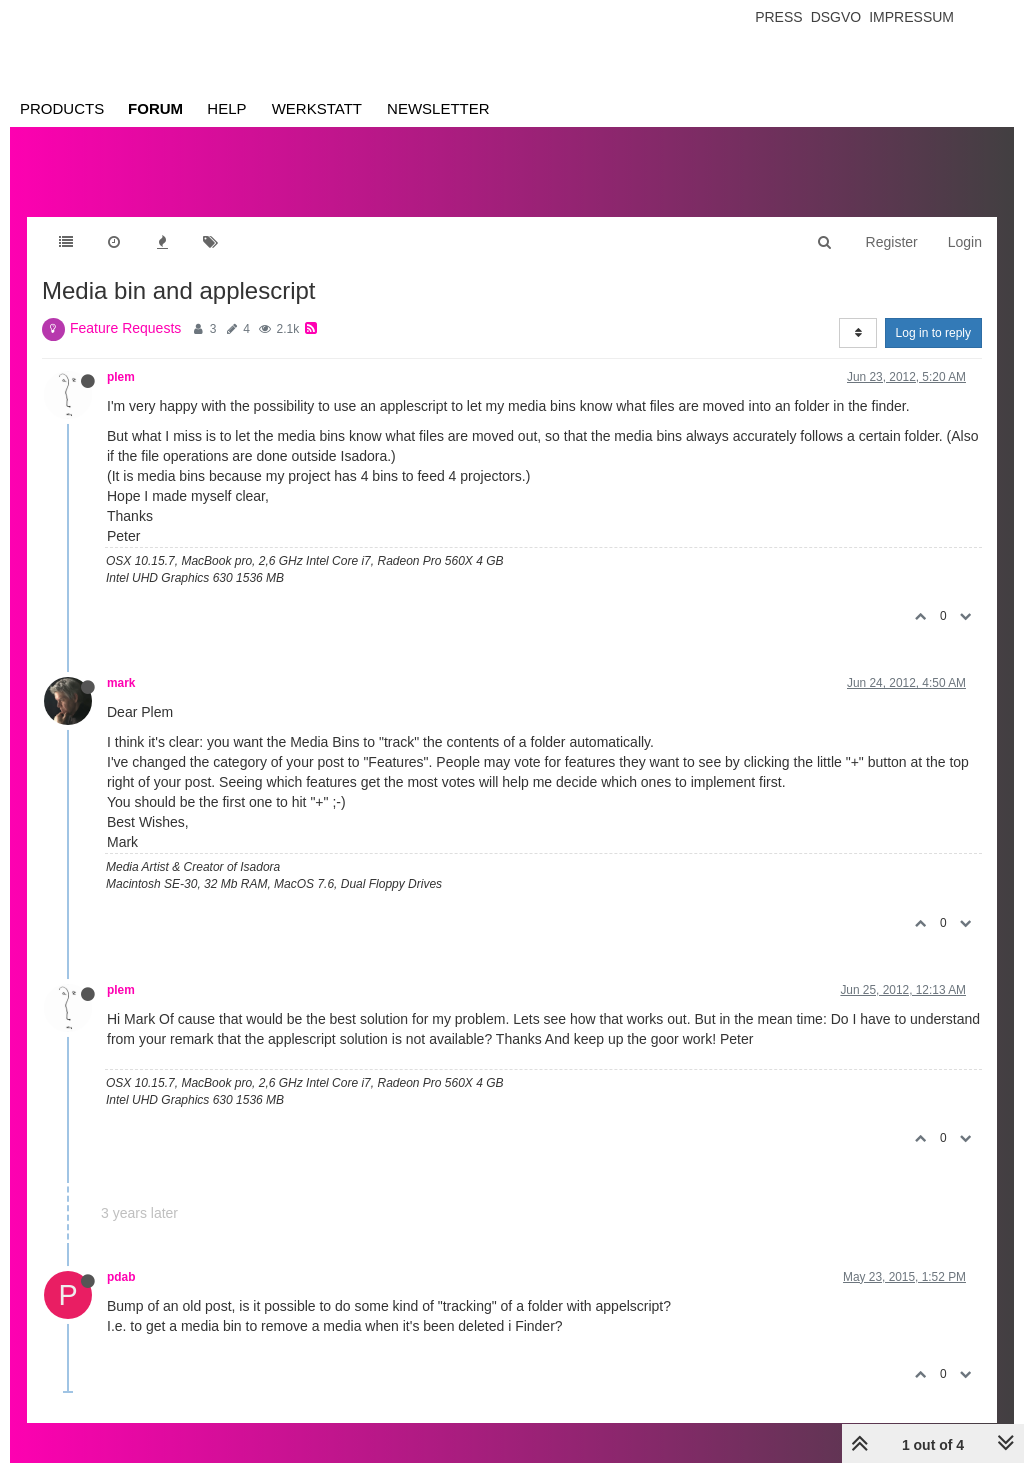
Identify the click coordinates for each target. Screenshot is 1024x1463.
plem (121, 377)
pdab (121, 1277)
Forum (155, 108)
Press (778, 17)
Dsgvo (836, 17)
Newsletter (438, 108)
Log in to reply (933, 333)
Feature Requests (125, 328)
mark (121, 683)
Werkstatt (317, 108)
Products (62, 108)
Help (226, 108)
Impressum (911, 17)
